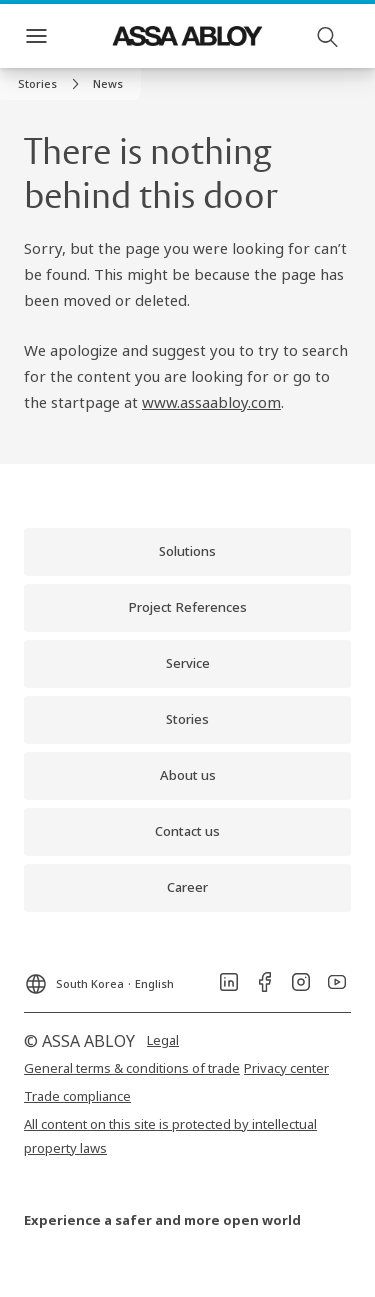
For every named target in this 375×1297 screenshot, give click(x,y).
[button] (108, 84)
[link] (51, 84)
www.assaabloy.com (211, 402)
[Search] (328, 36)
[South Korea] (99, 978)
